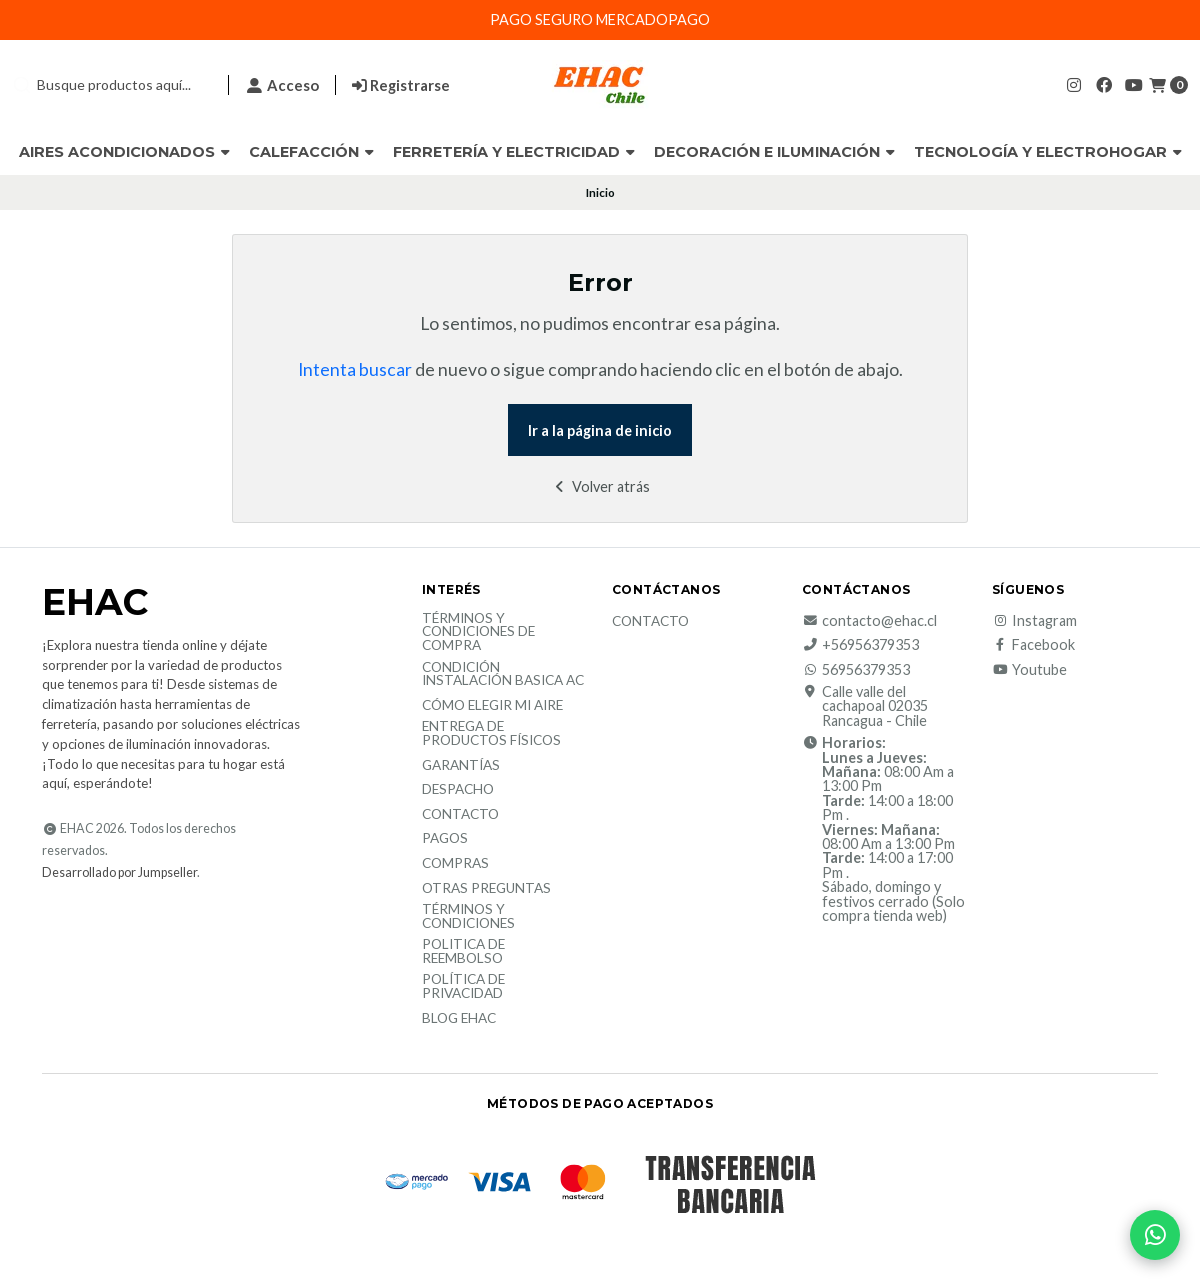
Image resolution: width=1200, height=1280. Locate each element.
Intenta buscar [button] (355, 369)
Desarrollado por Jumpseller (119, 872)
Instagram (1034, 621)
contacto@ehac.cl (869, 621)
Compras (455, 864)
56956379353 (856, 670)
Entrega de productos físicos (491, 733)
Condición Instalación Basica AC (503, 674)
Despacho (458, 790)
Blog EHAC (459, 1019)
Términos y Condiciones (468, 916)
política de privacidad (463, 986)
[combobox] (112, 85)
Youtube (1029, 670)
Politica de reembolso (463, 951)
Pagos (445, 839)
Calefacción (311, 152)
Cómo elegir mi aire (492, 706)
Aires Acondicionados (124, 152)
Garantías (461, 766)
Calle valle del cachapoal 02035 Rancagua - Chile (865, 706)
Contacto (460, 815)
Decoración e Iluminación (774, 152)
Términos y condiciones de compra (478, 632)
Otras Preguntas (486, 889)
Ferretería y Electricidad (514, 152)
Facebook (1033, 645)
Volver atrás (600, 486)
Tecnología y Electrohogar (1048, 152)
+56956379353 (860, 645)
